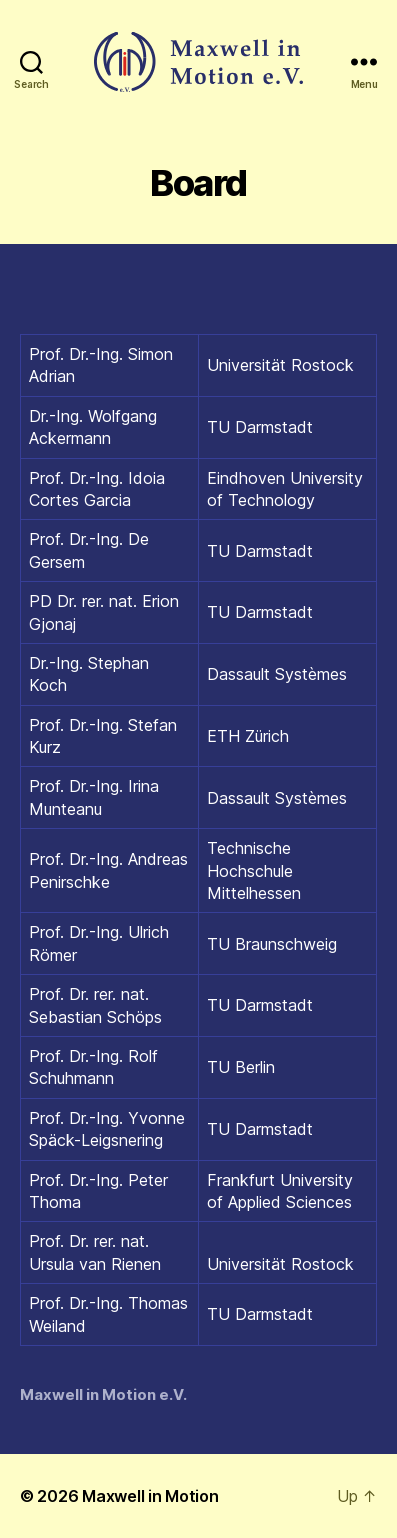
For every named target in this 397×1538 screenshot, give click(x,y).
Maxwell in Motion (150, 1496)
